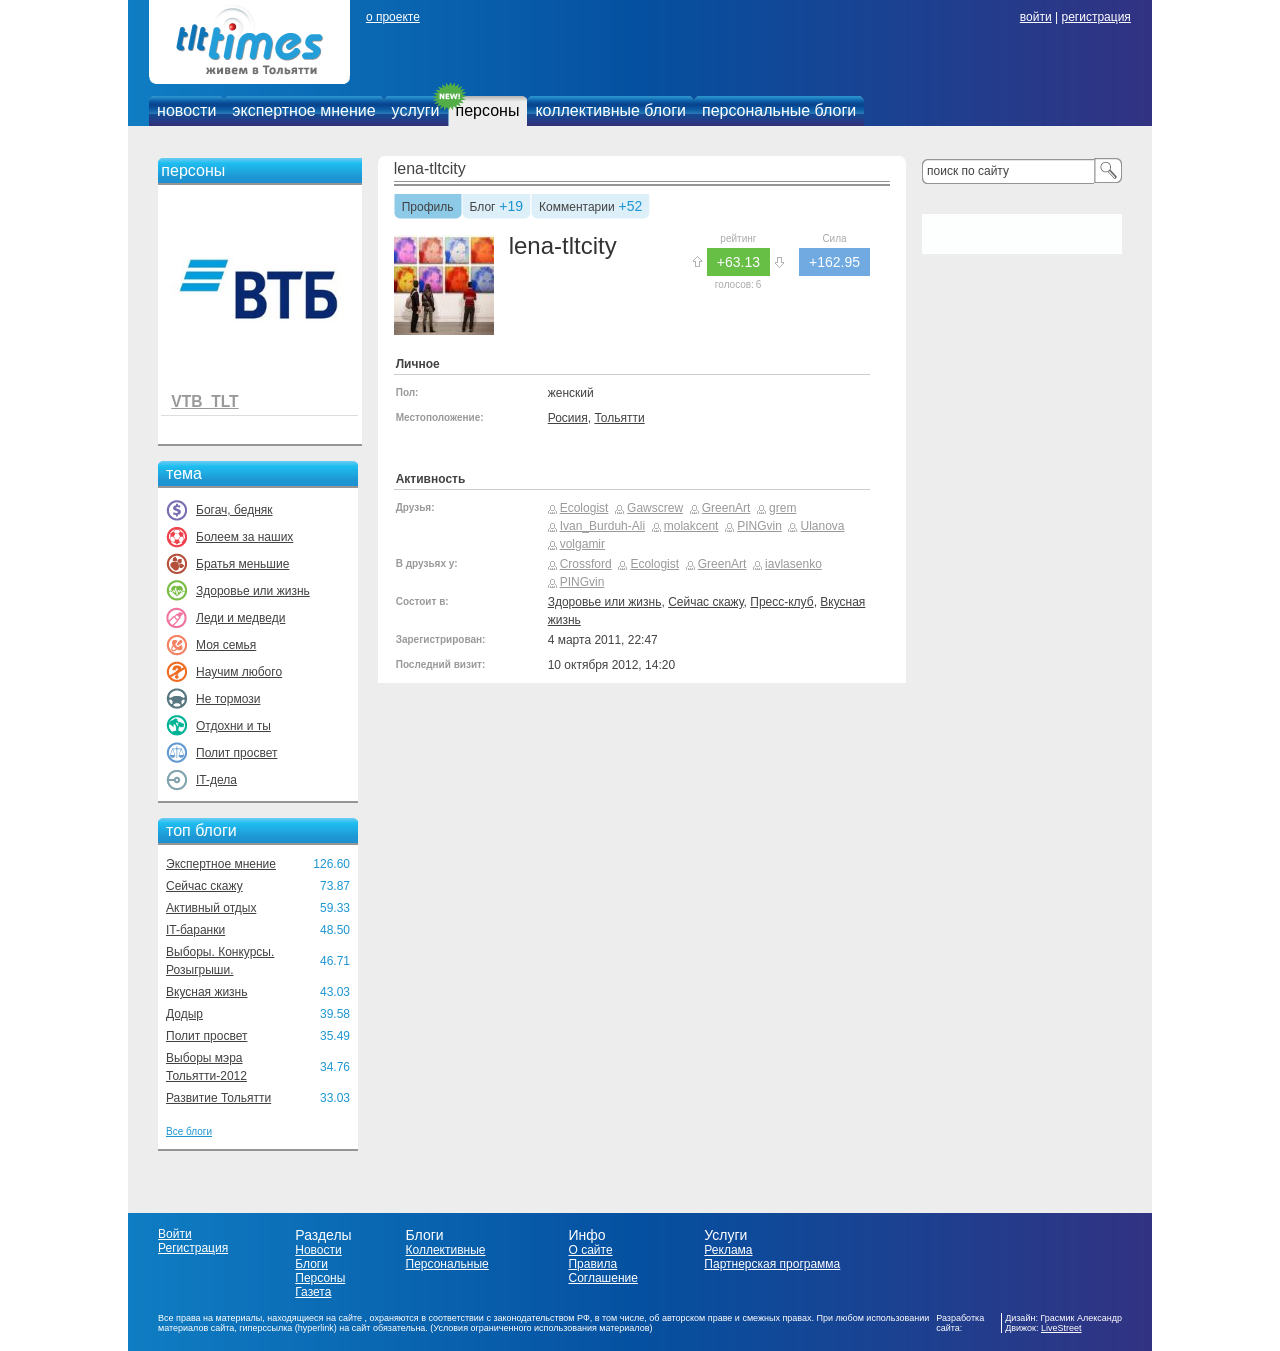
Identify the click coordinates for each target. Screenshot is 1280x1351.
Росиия (568, 418)
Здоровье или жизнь (253, 591)
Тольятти (619, 418)
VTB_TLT (204, 401)
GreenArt (726, 508)
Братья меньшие (242, 564)
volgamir (582, 544)
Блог (483, 208)
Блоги (311, 1264)
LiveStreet (1061, 1328)
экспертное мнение (303, 110)
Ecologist (584, 508)
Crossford (586, 564)
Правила (592, 1264)
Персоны (320, 1278)
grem (782, 508)
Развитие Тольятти (218, 1098)
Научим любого (239, 672)
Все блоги (189, 1131)
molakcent (691, 526)
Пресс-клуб (781, 602)
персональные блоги (779, 110)
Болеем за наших (244, 537)
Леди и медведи (240, 618)
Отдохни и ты (233, 726)
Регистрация (193, 1248)
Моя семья (226, 645)
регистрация (1095, 17)
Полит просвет (236, 753)
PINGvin (759, 526)
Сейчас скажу (204, 886)
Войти (175, 1234)
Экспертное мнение (221, 864)
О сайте (590, 1250)
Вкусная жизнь (207, 992)
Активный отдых (211, 908)
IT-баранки (195, 930)
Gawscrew (655, 508)
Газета (313, 1292)
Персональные (447, 1264)
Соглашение (602, 1278)
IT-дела (216, 780)
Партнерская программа (772, 1264)
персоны (488, 110)
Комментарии (577, 208)
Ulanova (822, 526)
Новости (318, 1250)
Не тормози (228, 699)
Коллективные (446, 1250)
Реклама (728, 1250)
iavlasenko (793, 564)
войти (1036, 17)
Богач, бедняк (234, 510)
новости (186, 110)
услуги (416, 110)
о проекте (393, 17)
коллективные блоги (610, 110)
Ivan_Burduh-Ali (602, 526)
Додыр (184, 1014)
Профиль (428, 208)
